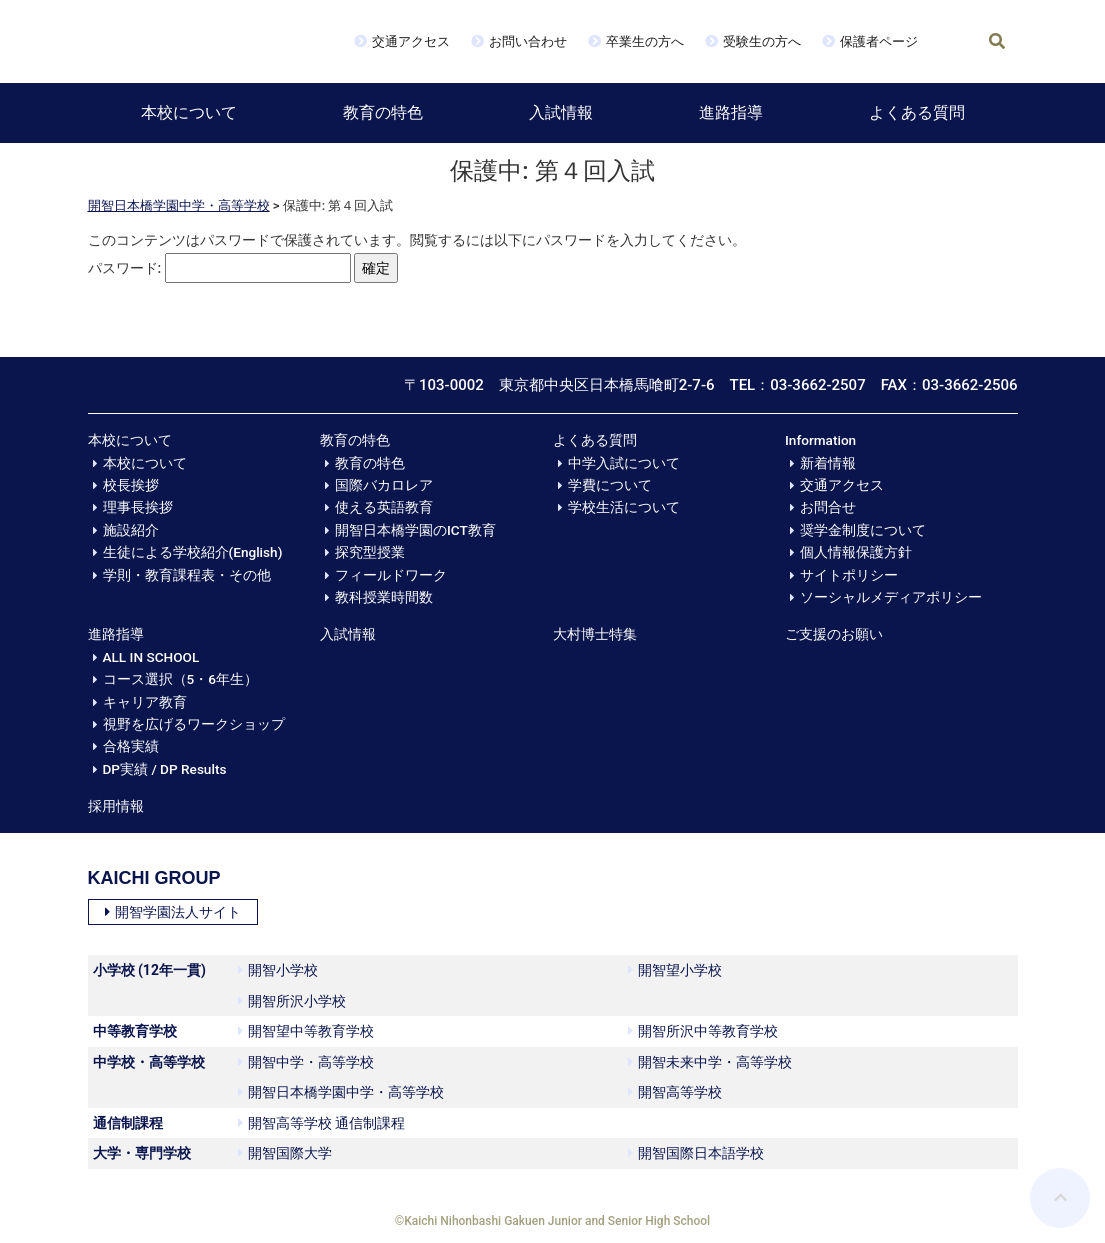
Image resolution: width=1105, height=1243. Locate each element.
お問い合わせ (528, 41)
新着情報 (828, 463)
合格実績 (131, 746)
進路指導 (731, 112)
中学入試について (624, 463)
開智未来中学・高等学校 (710, 1062)
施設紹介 (131, 530)
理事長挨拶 (138, 507)
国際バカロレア (384, 485)
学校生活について (624, 507)
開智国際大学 (285, 1153)
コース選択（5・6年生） (180, 679)
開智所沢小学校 (292, 1001)
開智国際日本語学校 (696, 1153)
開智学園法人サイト (173, 912)
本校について (189, 112)
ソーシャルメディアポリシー (891, 597)
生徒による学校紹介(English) (193, 552)
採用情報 (116, 806)
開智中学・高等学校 (306, 1062)
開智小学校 (278, 970)
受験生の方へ (762, 41)
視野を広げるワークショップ (194, 724)
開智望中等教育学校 (306, 1031)
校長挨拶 (131, 485)
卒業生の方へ (645, 41)
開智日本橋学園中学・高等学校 (179, 205)
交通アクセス (411, 41)
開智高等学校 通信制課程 (321, 1123)
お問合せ (828, 507)
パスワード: (219, 268)
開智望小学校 (675, 970)
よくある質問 (917, 112)
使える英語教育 (384, 507)
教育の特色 (383, 112)
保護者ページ (879, 41)
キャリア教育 (145, 702)
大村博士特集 (595, 634)
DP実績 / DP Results (165, 769)
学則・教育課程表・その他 (187, 575)
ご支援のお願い (834, 634)
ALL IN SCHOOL (151, 657)
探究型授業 (370, 552)
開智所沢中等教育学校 (703, 1031)
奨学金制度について (863, 530)
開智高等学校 (675, 1092)
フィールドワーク (391, 575)
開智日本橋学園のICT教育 (415, 530)
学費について (610, 485)
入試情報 (561, 112)
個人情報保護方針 (856, 552)
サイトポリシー (849, 575)
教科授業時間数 (384, 597)
